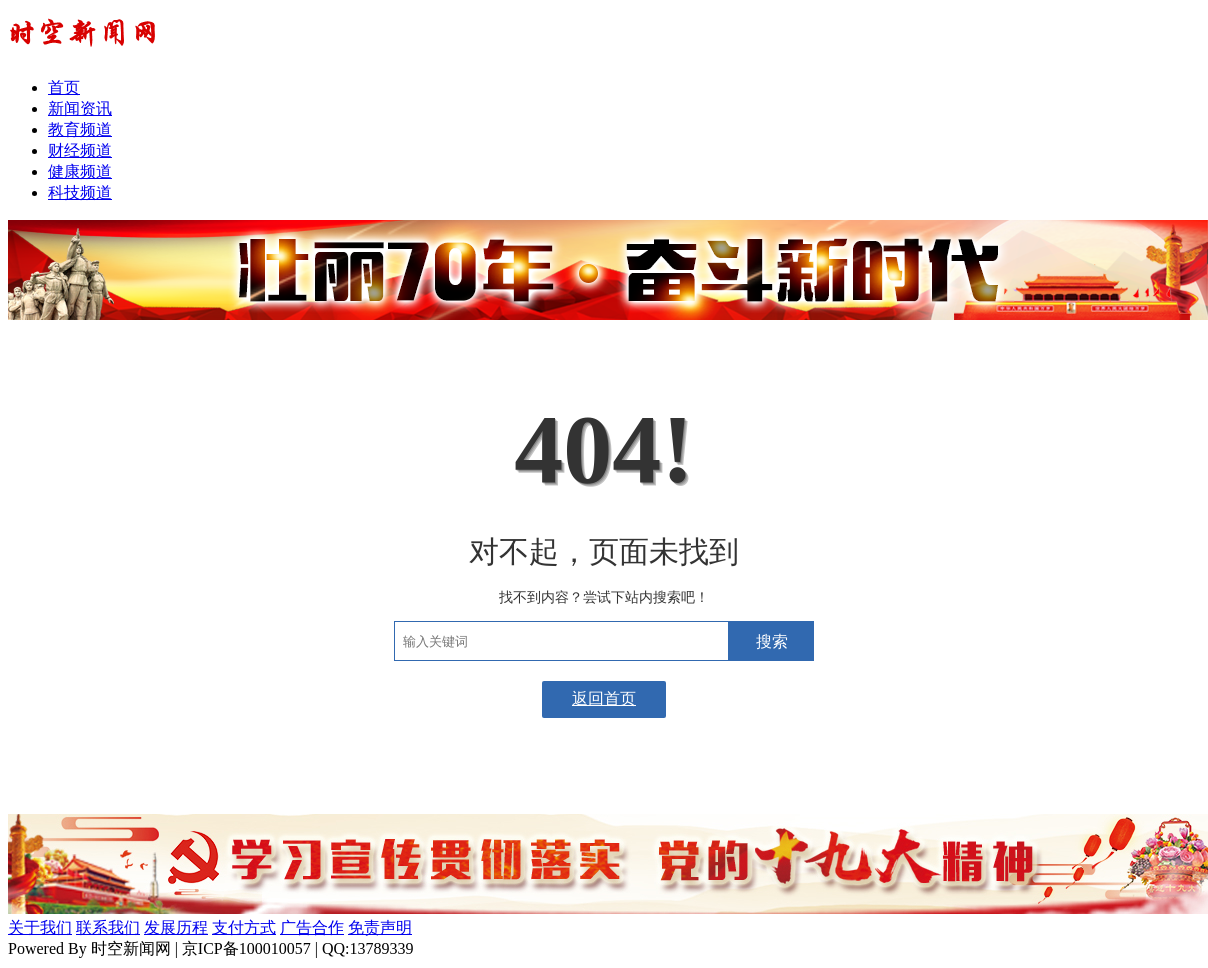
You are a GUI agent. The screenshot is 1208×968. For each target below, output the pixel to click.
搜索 (772, 641)
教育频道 (80, 129)
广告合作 (312, 927)
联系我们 (108, 927)
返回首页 (604, 698)
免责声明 (380, 927)
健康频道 (80, 171)
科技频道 (80, 192)
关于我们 (40, 927)
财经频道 (80, 150)
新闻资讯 (80, 108)
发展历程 (176, 927)
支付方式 (244, 927)
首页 (64, 87)
